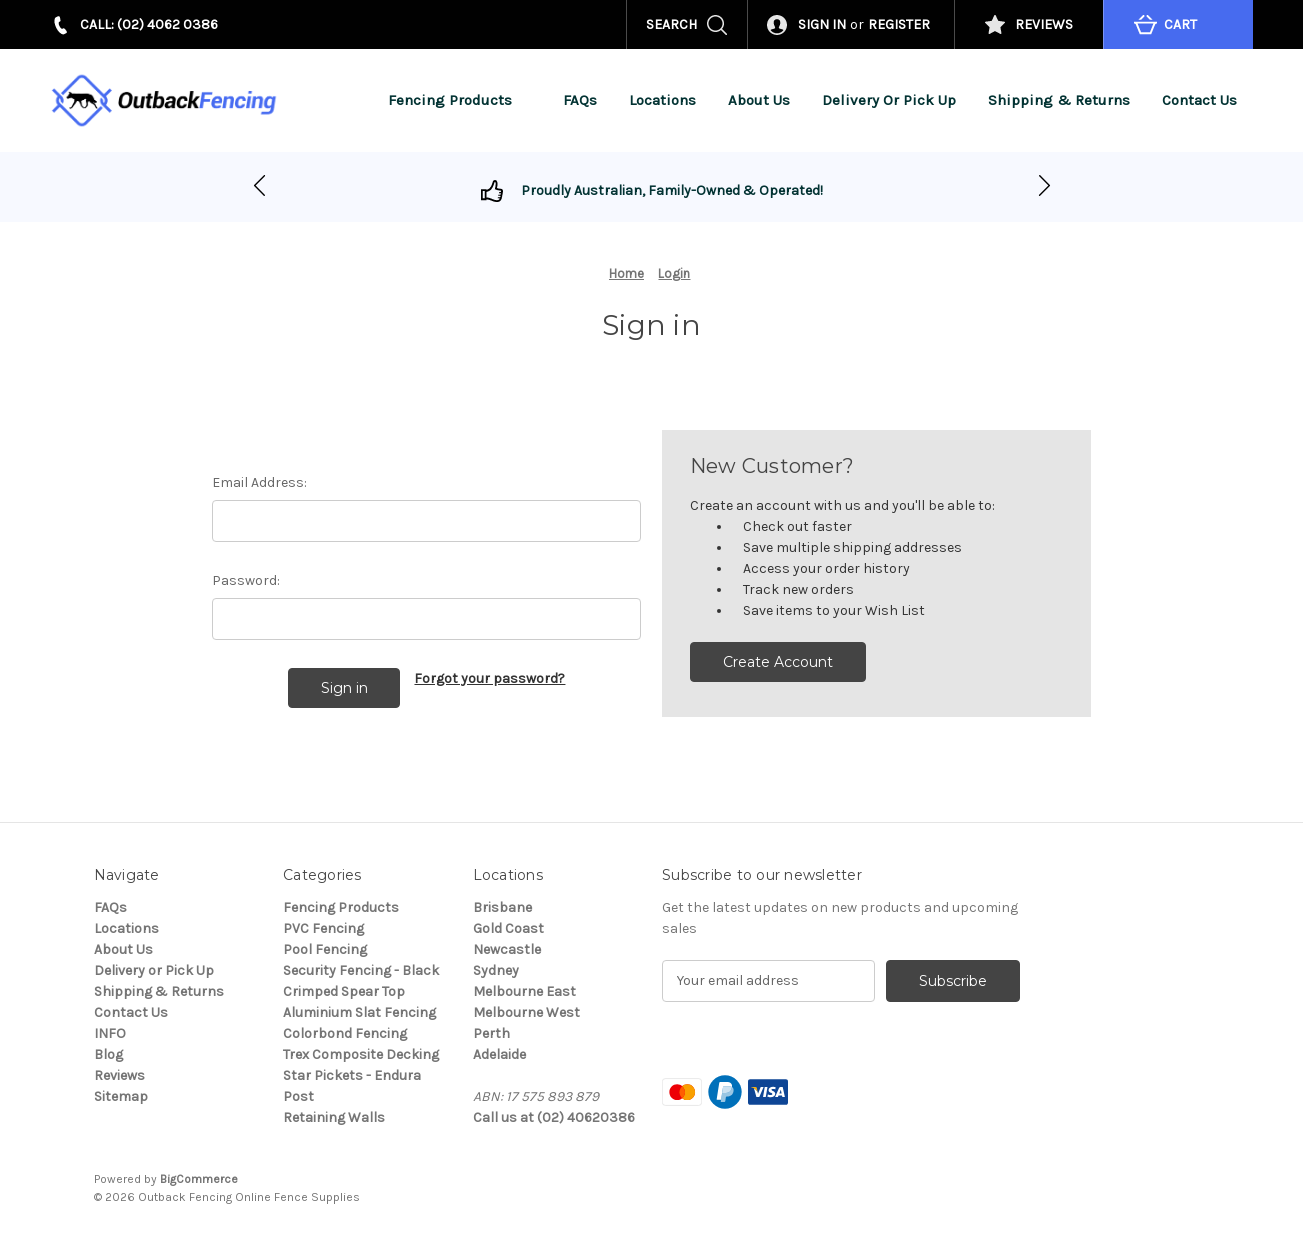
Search (671, 24)
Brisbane (502, 907)
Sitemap (121, 1096)
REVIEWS (1044, 24)
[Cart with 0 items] (1178, 24)
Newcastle (507, 949)
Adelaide (499, 1054)
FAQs (580, 100)
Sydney (496, 970)
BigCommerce (199, 1179)
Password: (246, 580)
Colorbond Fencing (345, 1033)
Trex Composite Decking (361, 1054)
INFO (110, 1033)
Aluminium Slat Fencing (359, 1012)
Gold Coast (508, 928)
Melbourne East (524, 991)
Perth (491, 1033)
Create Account (778, 662)
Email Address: (259, 482)
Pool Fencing (325, 949)
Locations (662, 100)
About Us (759, 100)
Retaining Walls (334, 1117)
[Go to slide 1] (1044, 187)
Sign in (822, 24)
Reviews (119, 1075)
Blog (108, 1054)
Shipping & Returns (1059, 100)
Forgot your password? (489, 678)
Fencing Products (459, 100)
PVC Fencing (323, 928)
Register (899, 24)
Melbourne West (526, 1012)
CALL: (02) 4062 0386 (149, 24)
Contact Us (1199, 100)
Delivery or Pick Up (889, 100)
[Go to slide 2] (259, 187)
